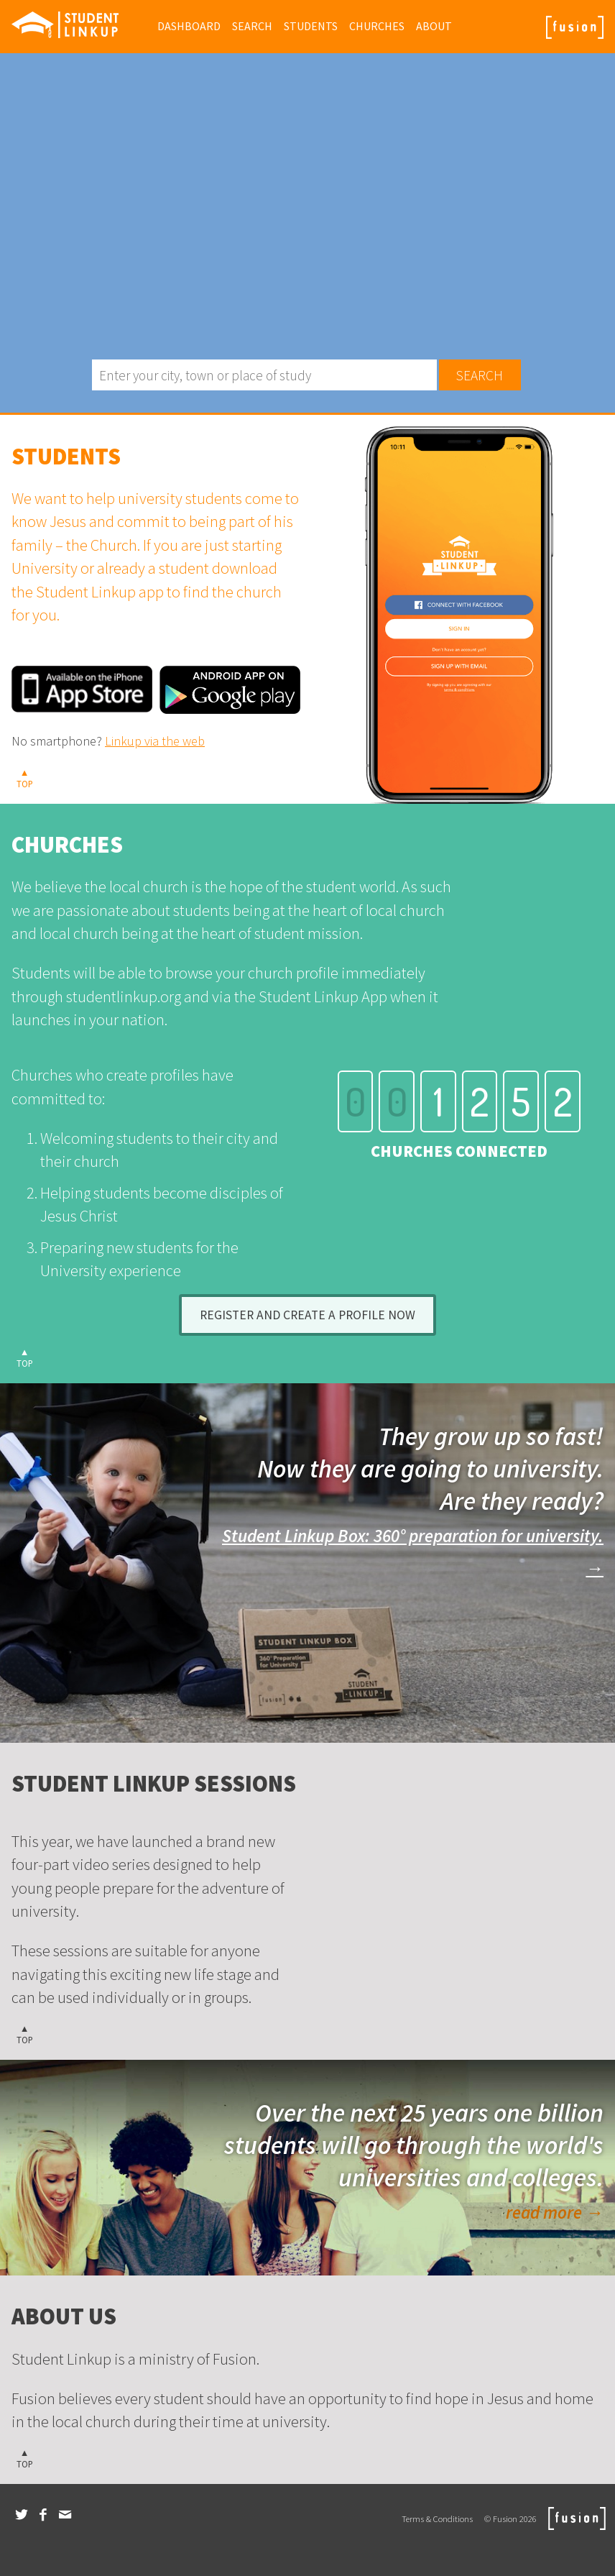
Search (252, 26)
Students (311, 26)
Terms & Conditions (437, 2518)
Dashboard (189, 26)
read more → (555, 2212)
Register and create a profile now (307, 1315)
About (434, 26)
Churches (376, 26)
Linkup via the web (155, 741)
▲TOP (25, 777)
